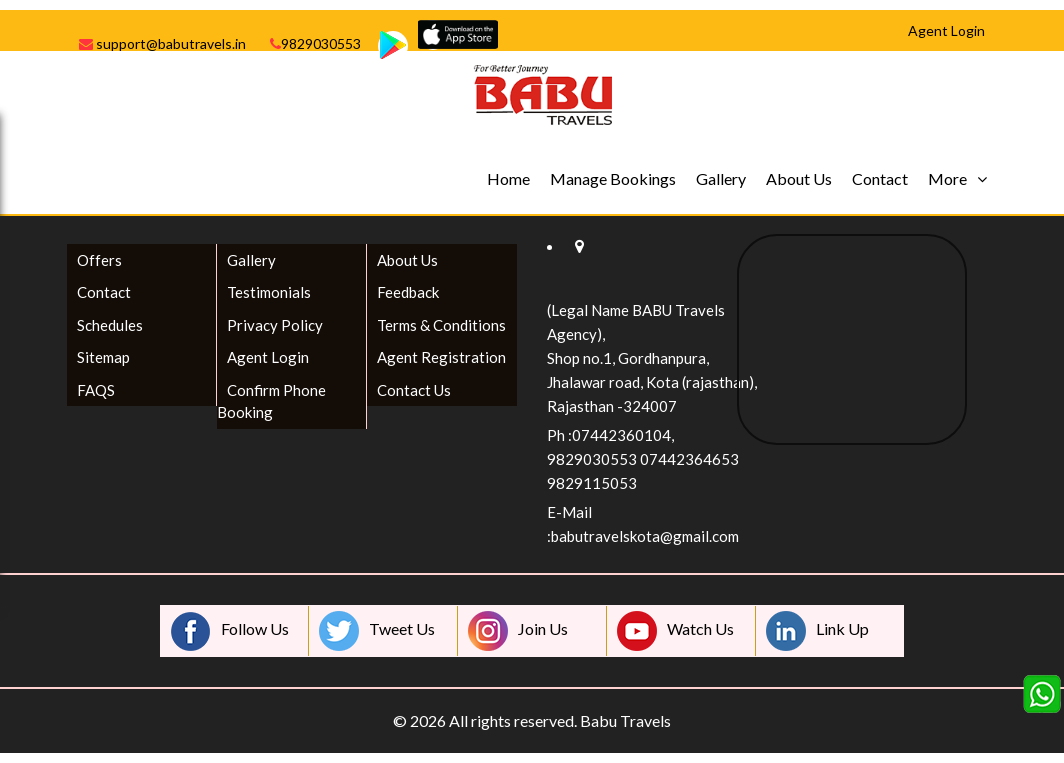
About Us (799, 178)
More (947, 178)
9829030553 (315, 43)
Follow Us (230, 631)
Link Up (817, 631)
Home (508, 178)
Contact (880, 178)
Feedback (408, 292)
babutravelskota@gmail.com (645, 536)
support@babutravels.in (162, 43)
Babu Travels (625, 720)
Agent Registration (441, 357)
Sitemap (103, 357)
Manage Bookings (613, 178)
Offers (99, 260)
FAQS (96, 390)
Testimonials (269, 292)
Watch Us (675, 631)
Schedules (110, 325)
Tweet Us (377, 631)
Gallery (721, 178)
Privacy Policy (275, 325)
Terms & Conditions (441, 325)
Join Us (518, 631)
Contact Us (414, 390)
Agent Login (268, 357)
